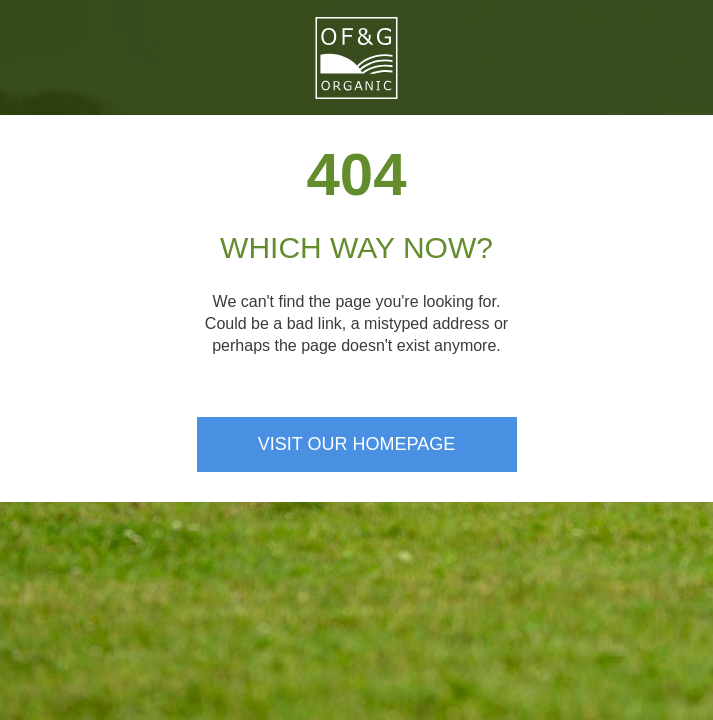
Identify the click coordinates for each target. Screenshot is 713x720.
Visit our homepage (356, 444)
